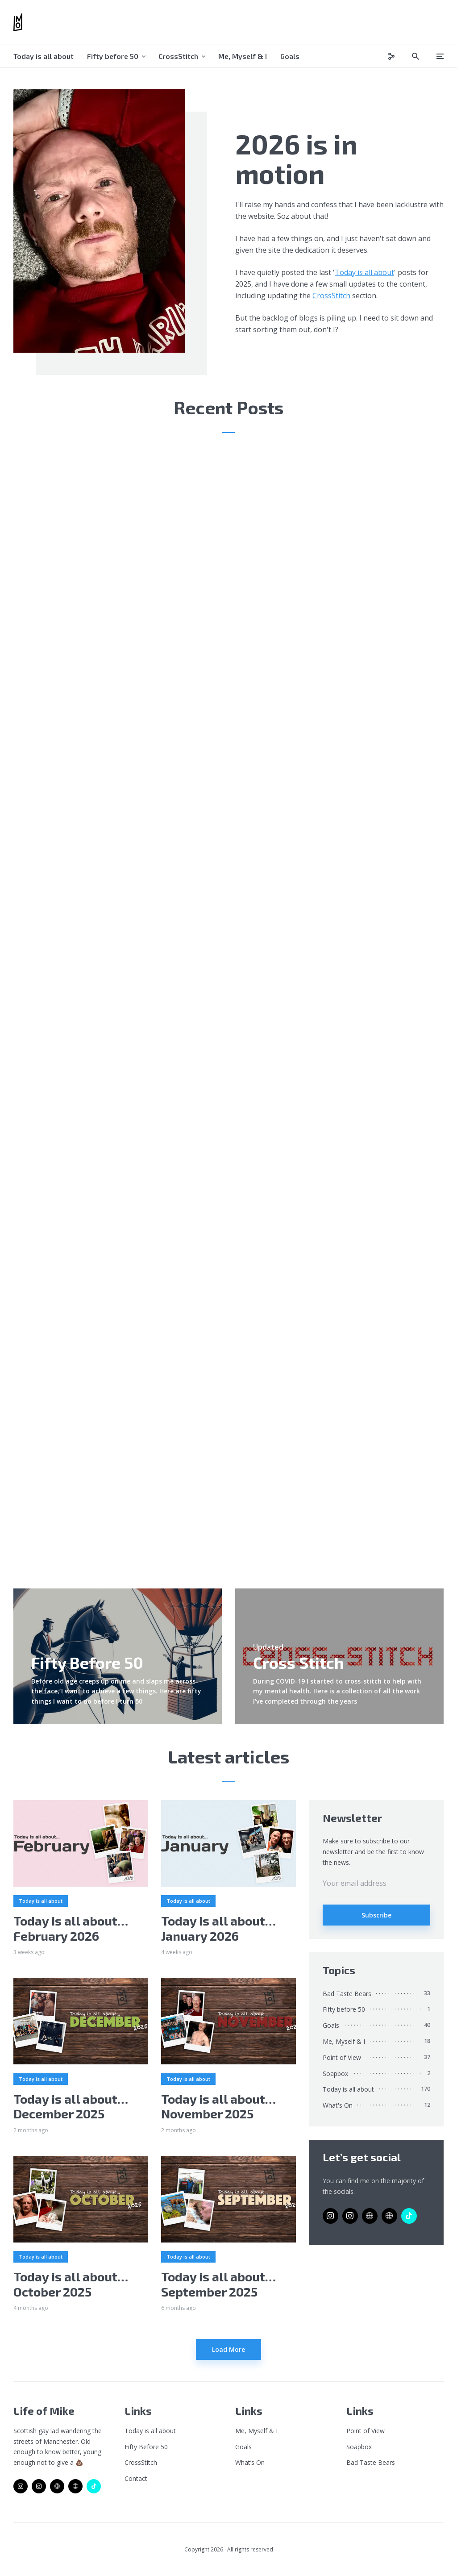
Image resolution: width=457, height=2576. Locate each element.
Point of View (342, 2057)
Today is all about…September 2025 (218, 2284)
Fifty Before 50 (146, 2447)
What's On (338, 2105)
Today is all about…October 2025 (70, 2284)
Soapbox (335, 2073)
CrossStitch (178, 56)
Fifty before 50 (112, 56)
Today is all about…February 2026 (70, 1928)
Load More (228, 2349)
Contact (136, 2478)
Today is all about (43, 56)
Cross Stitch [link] (298, 1662)
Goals (289, 56)
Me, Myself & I (242, 56)
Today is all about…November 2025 (218, 2107)
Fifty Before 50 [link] (87, 1662)
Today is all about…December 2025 (70, 2107)
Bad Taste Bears (347, 1993)
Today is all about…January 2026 (218, 1928)
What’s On (250, 2462)
